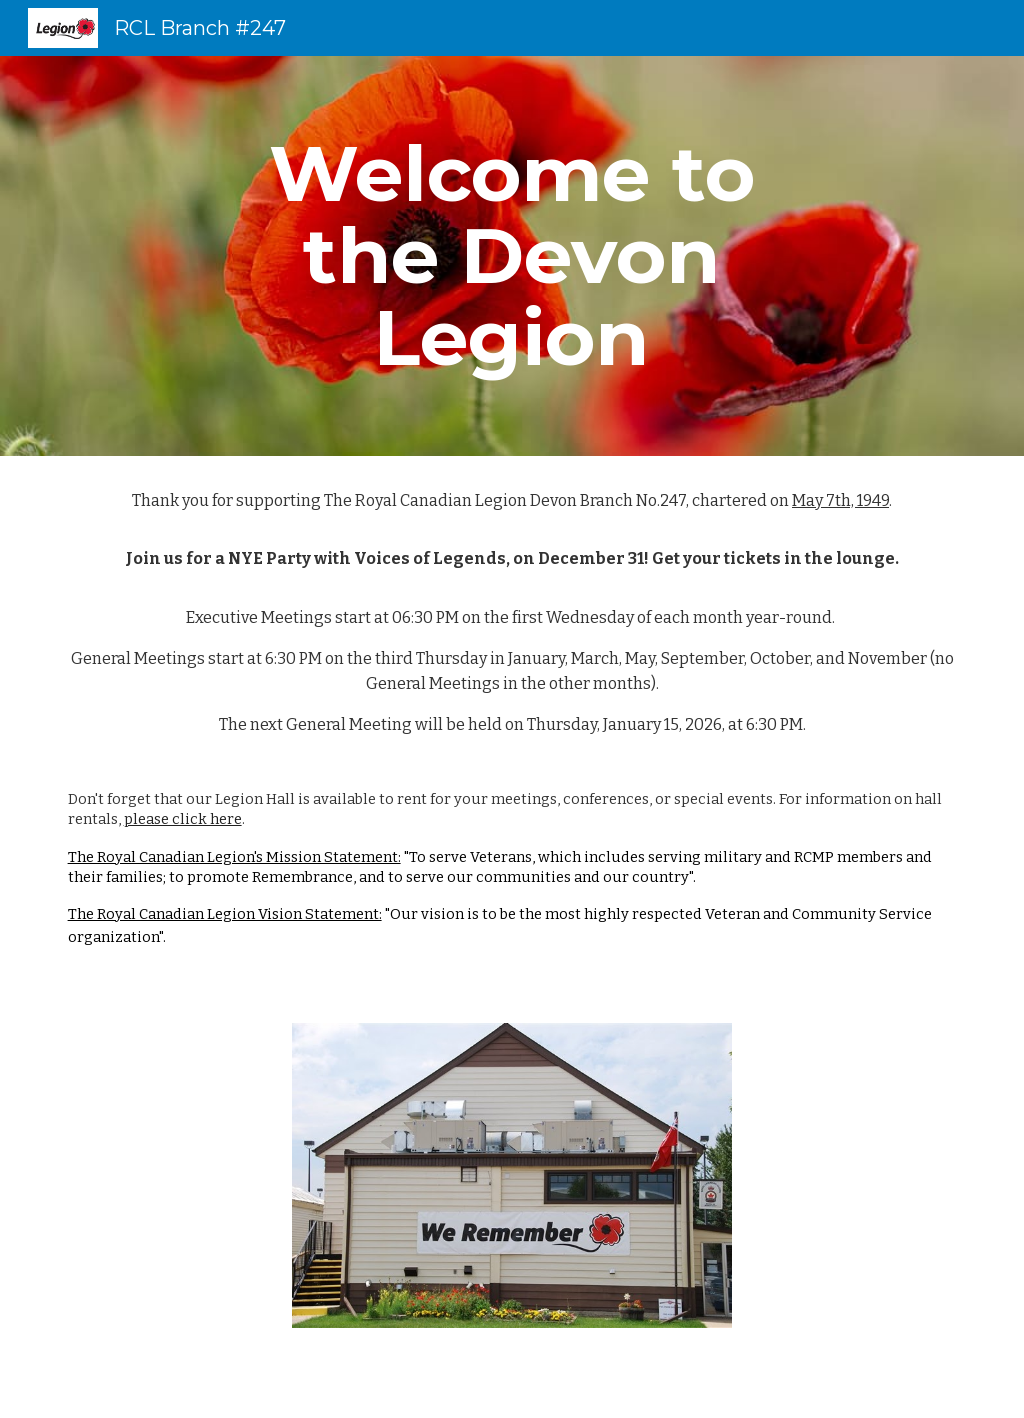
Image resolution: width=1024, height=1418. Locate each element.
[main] (511, 256)
